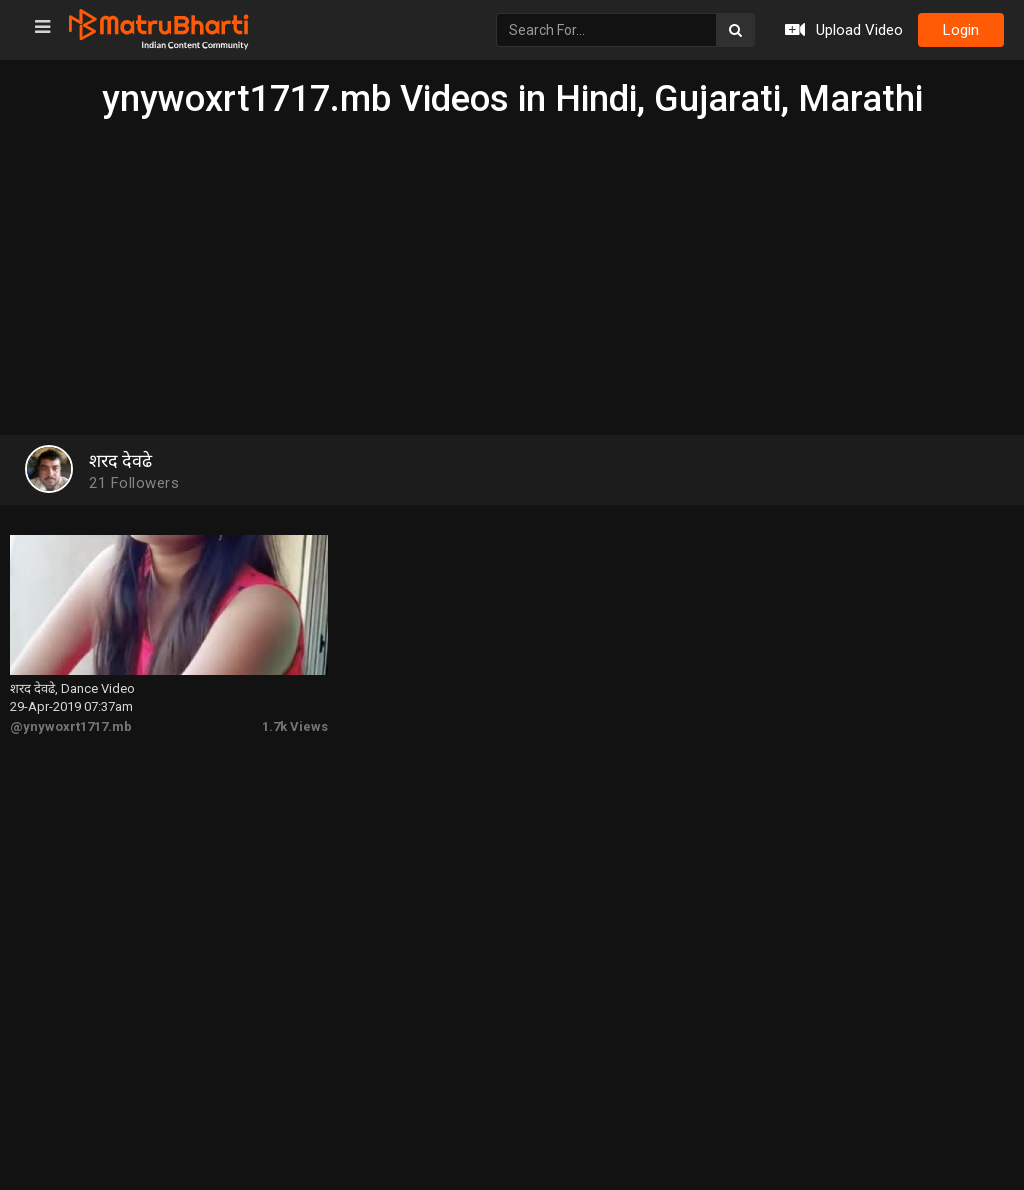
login (961, 30)
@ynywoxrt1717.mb (71, 726)
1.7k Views (295, 726)
